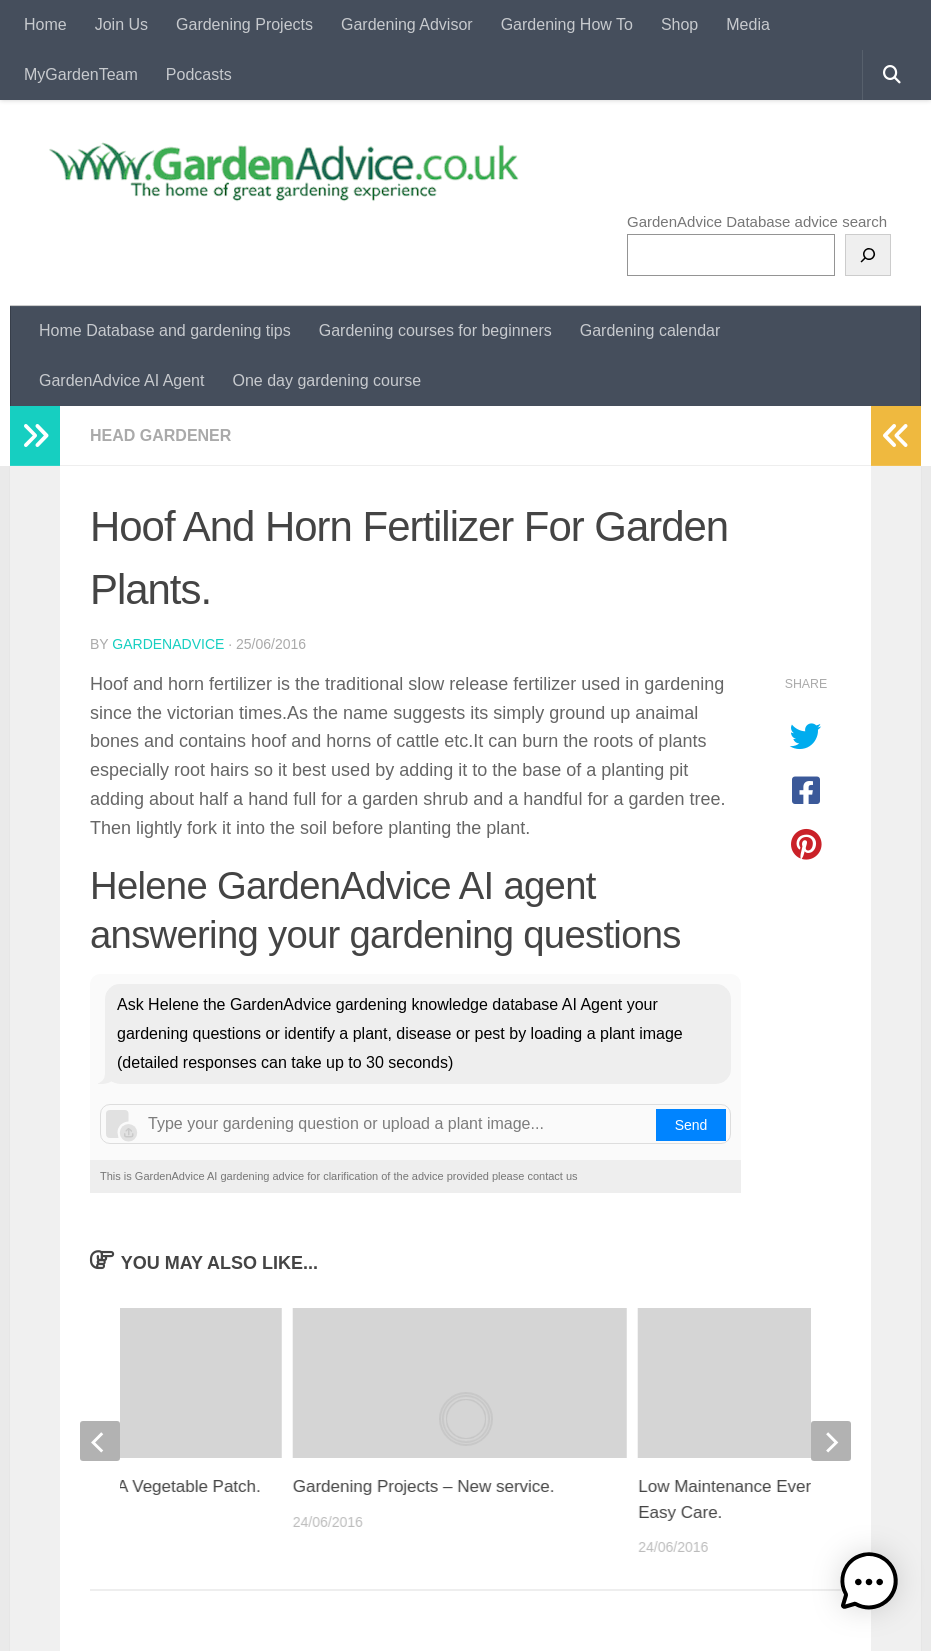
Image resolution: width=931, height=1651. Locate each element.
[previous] (100, 1441)
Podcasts (199, 74)
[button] (869, 1585)
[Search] (868, 255)
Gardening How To (567, 24)
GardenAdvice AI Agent (121, 380)
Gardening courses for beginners (435, 330)
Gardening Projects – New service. (424, 1486)
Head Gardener (160, 435)
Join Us (121, 24)
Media (748, 24)
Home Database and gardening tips (165, 330)
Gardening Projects (244, 24)
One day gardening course (326, 380)
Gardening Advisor (407, 24)
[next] (831, 1441)
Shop (679, 24)
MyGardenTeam (81, 74)
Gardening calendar (650, 330)
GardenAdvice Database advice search (757, 221)
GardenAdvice (168, 644)
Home (45, 24)
